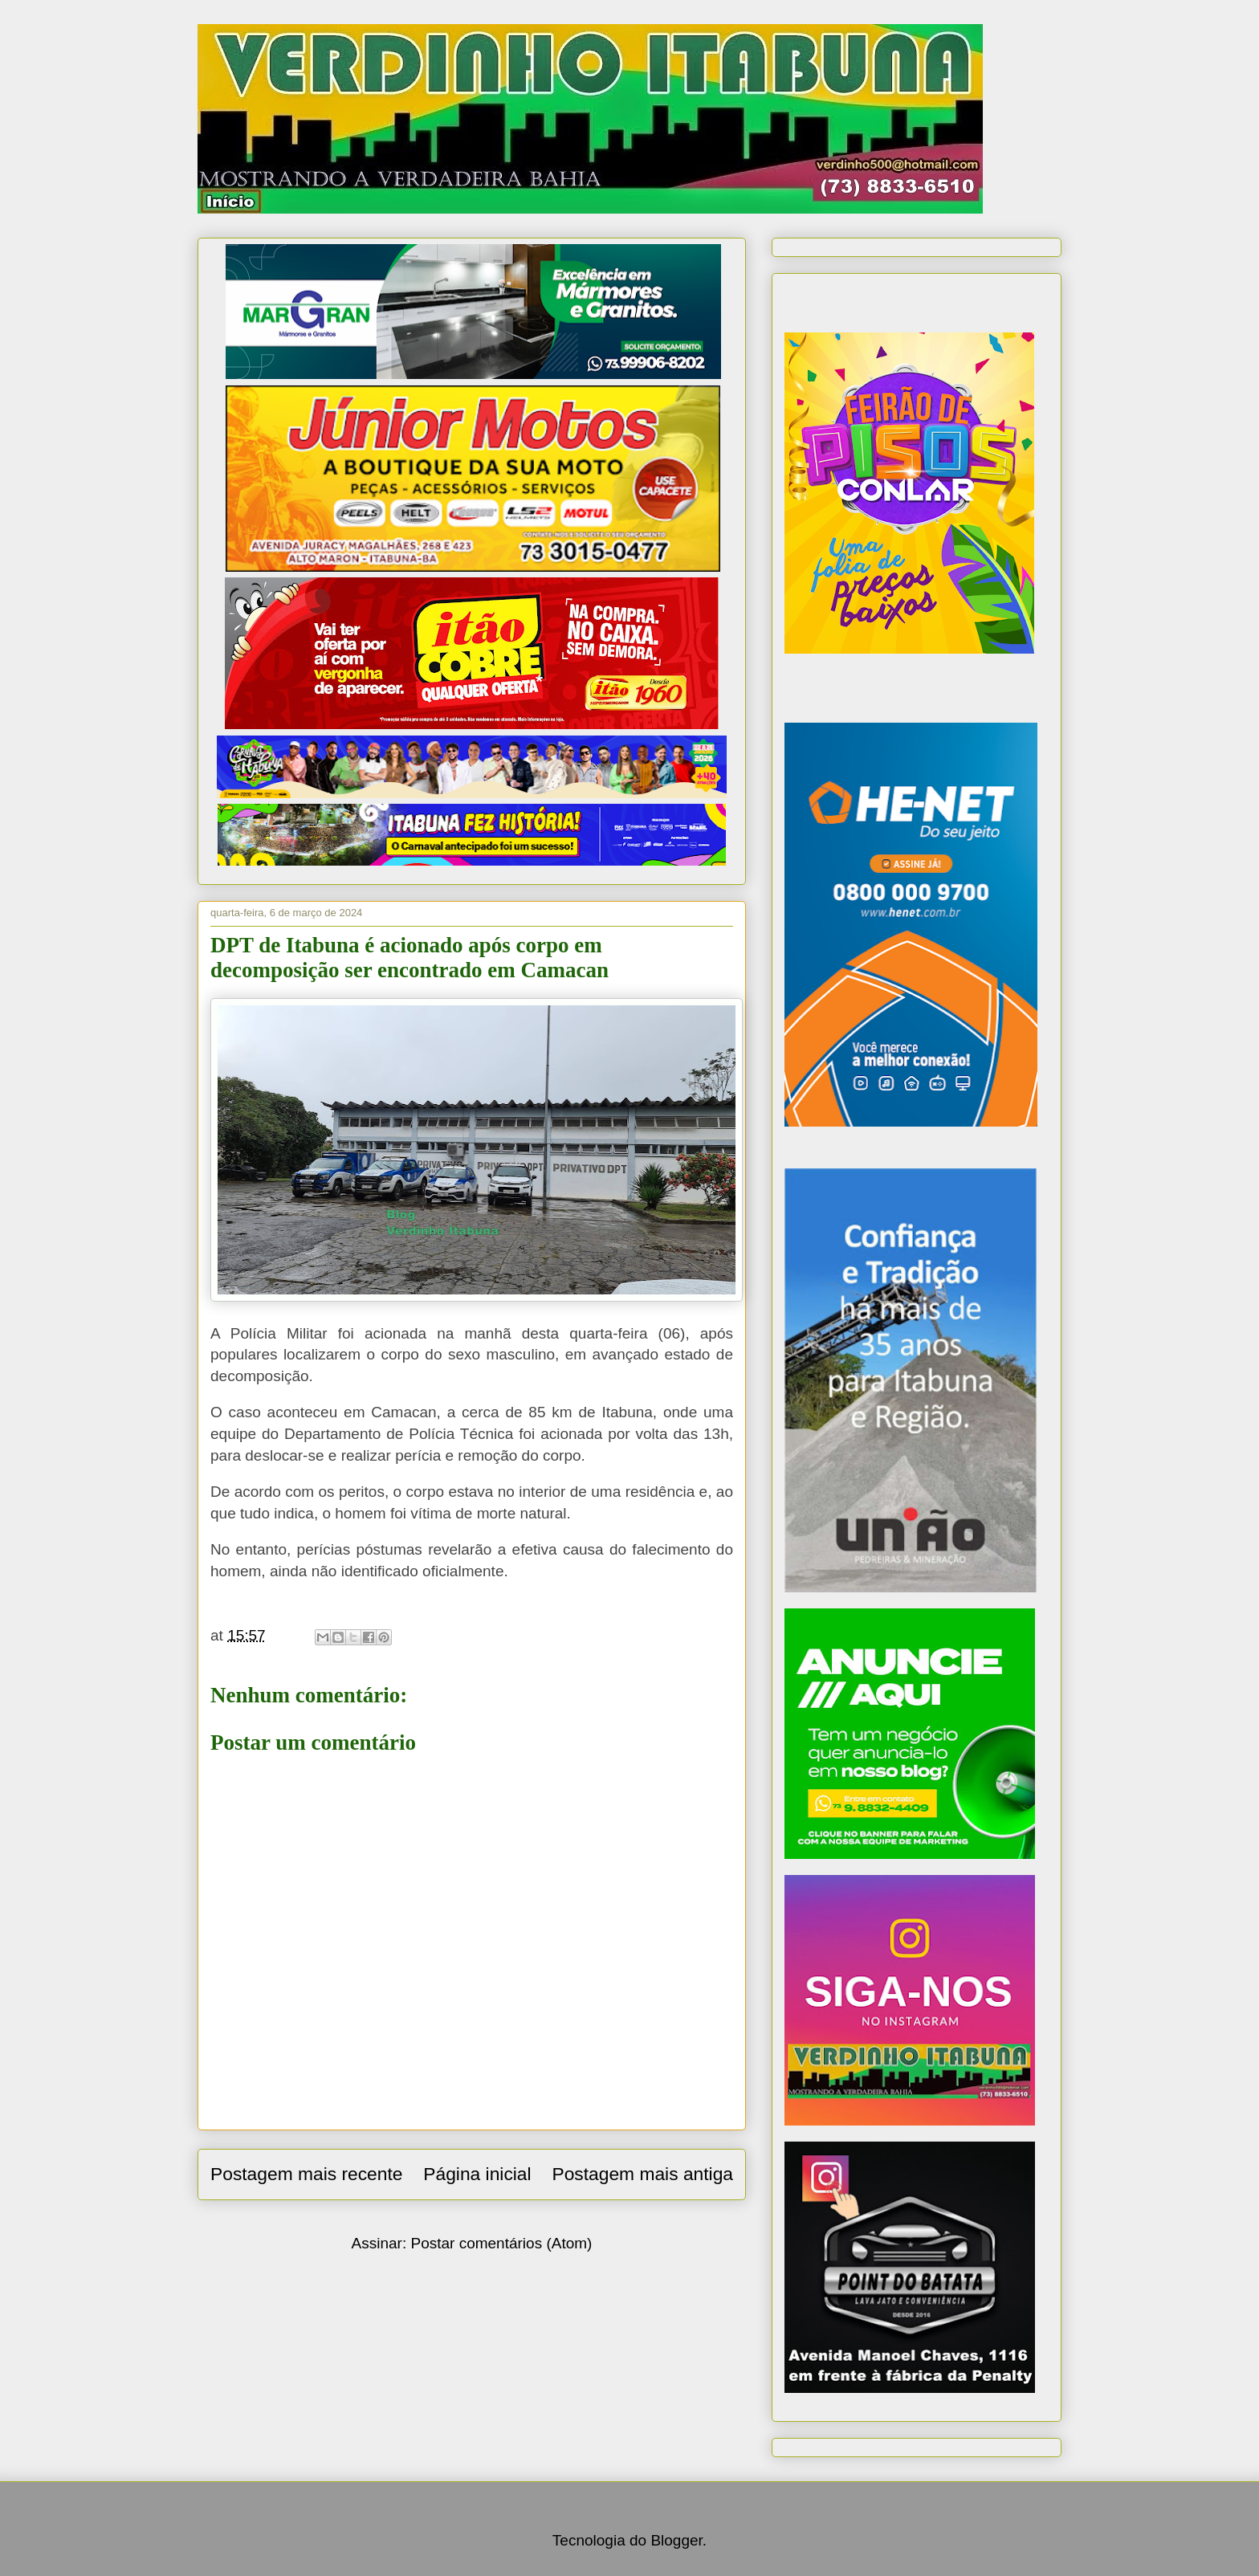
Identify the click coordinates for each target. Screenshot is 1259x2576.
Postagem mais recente (306, 2173)
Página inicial (477, 2173)
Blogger (676, 2540)
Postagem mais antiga (642, 2173)
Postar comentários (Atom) (501, 2243)
